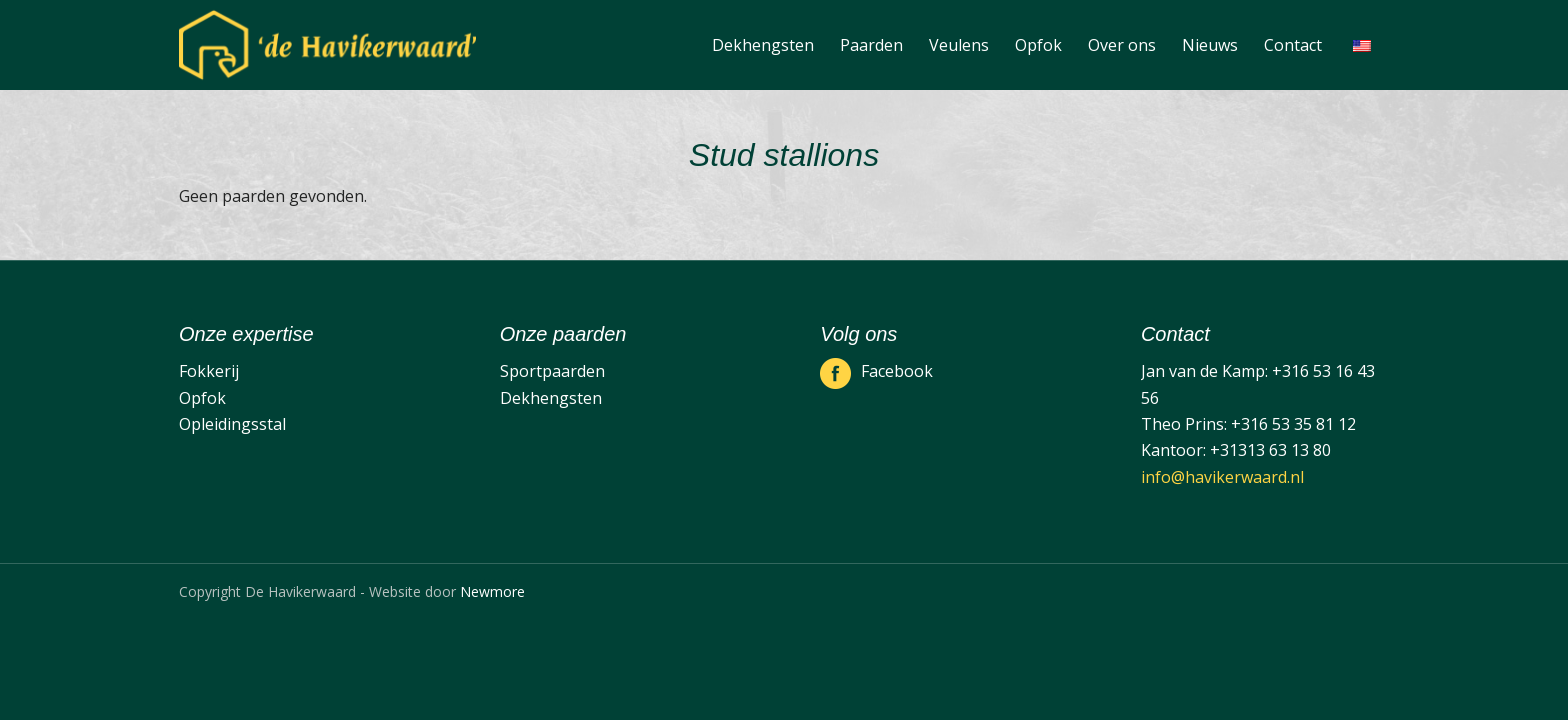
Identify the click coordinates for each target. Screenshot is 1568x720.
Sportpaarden (552, 371)
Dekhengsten (551, 398)
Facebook (897, 371)
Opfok (202, 398)
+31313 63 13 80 (1270, 450)
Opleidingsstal (232, 424)
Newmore (492, 591)
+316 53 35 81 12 (1293, 424)
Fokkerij (209, 371)
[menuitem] (763, 45)
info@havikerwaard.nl (1222, 477)
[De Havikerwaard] (327, 45)
